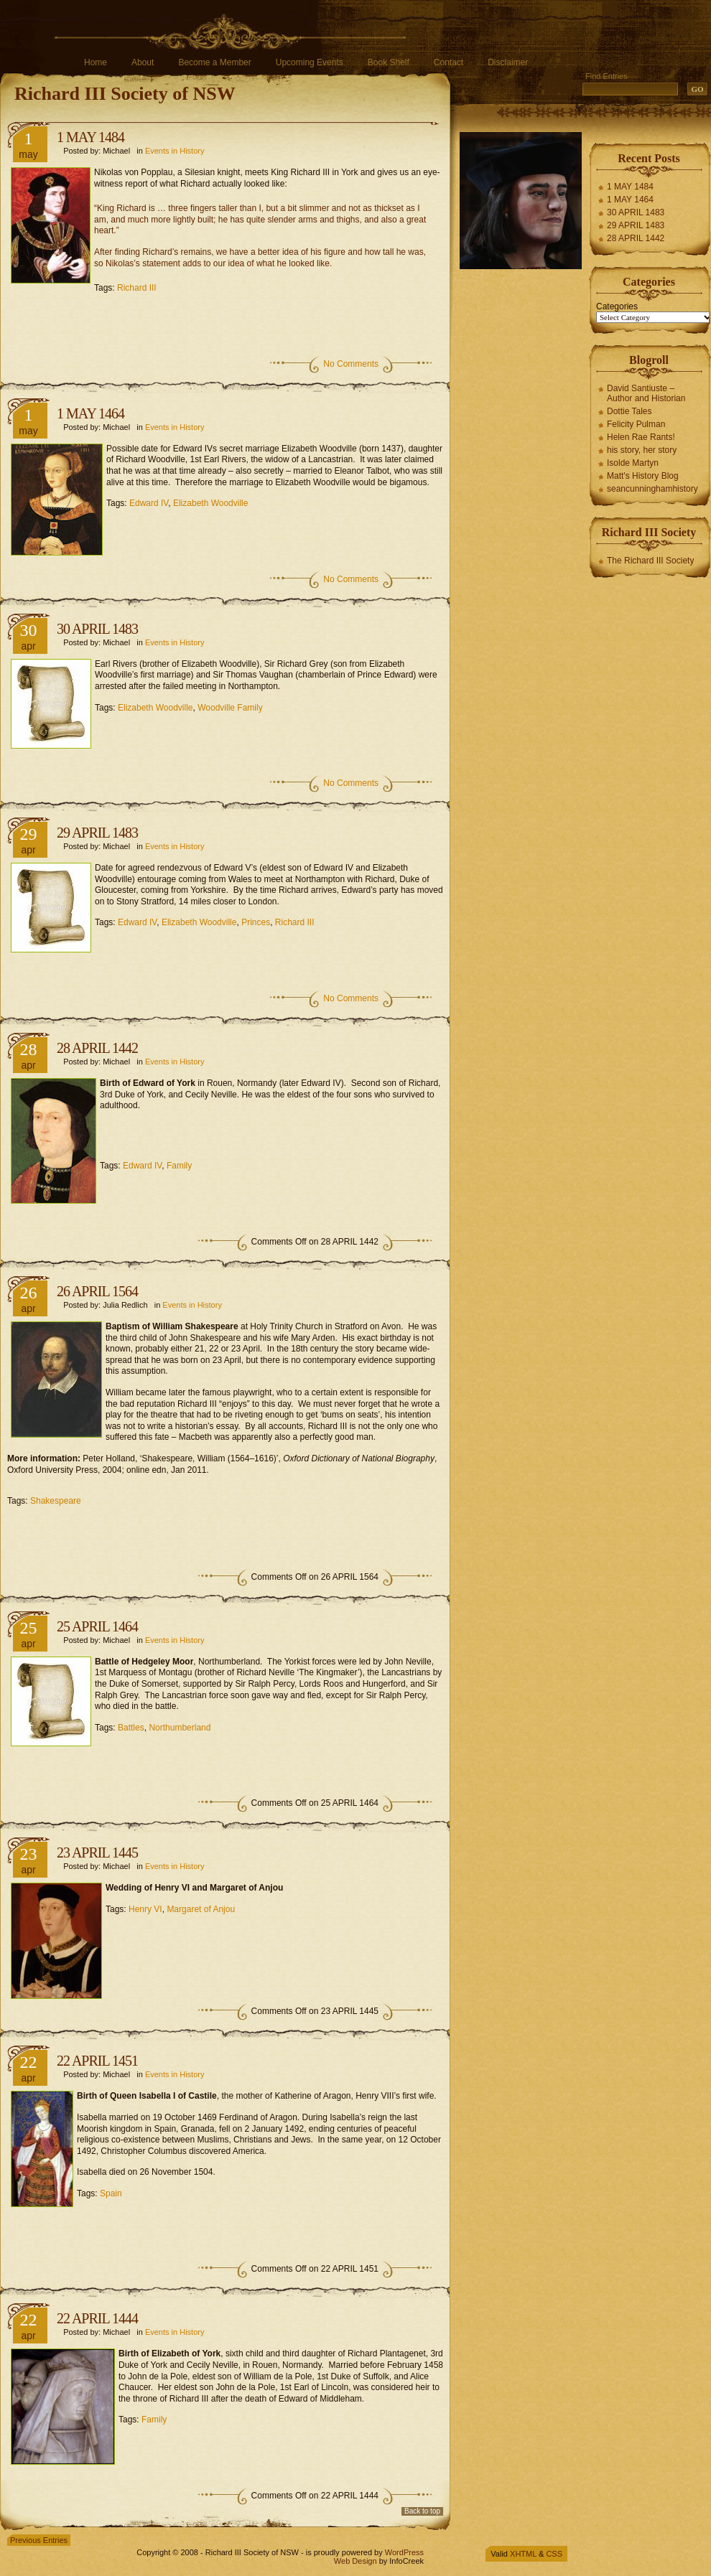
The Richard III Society (650, 561)
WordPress (404, 2552)
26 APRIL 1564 (97, 1291)
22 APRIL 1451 (97, 2061)
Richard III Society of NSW (125, 93)
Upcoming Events (309, 62)
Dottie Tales (629, 411)
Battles (131, 1728)
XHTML (523, 2553)
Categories (617, 306)
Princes (255, 922)
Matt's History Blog (643, 476)
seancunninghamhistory (652, 489)
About (142, 62)
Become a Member (214, 62)
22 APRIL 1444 (97, 2318)
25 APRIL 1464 (97, 1626)
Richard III (137, 288)
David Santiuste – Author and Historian (646, 393)
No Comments (350, 364)
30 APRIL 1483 (97, 629)
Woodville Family (230, 708)
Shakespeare (55, 1501)
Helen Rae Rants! (641, 437)
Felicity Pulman (636, 424)
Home (95, 62)
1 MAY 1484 (90, 137)
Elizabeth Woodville (210, 503)
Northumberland (179, 1728)
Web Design (355, 2561)
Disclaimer (508, 62)
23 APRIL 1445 (97, 1852)
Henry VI (145, 1909)
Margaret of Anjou (201, 1909)
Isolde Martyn (633, 463)
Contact (448, 62)
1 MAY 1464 (90, 413)
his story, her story (642, 450)
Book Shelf (388, 62)
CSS (554, 2553)
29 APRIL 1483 (97, 832)
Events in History (175, 150)
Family (179, 1166)
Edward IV (148, 503)
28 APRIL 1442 (97, 1048)
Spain (111, 2193)
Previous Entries (39, 2540)
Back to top (422, 2511)
